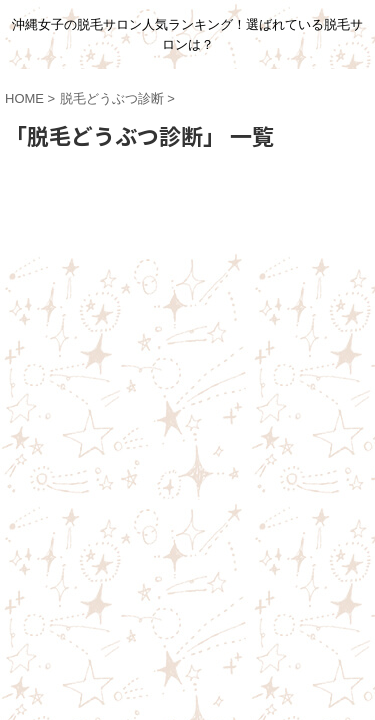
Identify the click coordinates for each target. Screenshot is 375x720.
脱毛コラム (76, 342)
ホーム (72, 323)
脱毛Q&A (265, 342)
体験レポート (284, 323)
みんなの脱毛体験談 (169, 323)
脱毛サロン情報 (173, 342)
